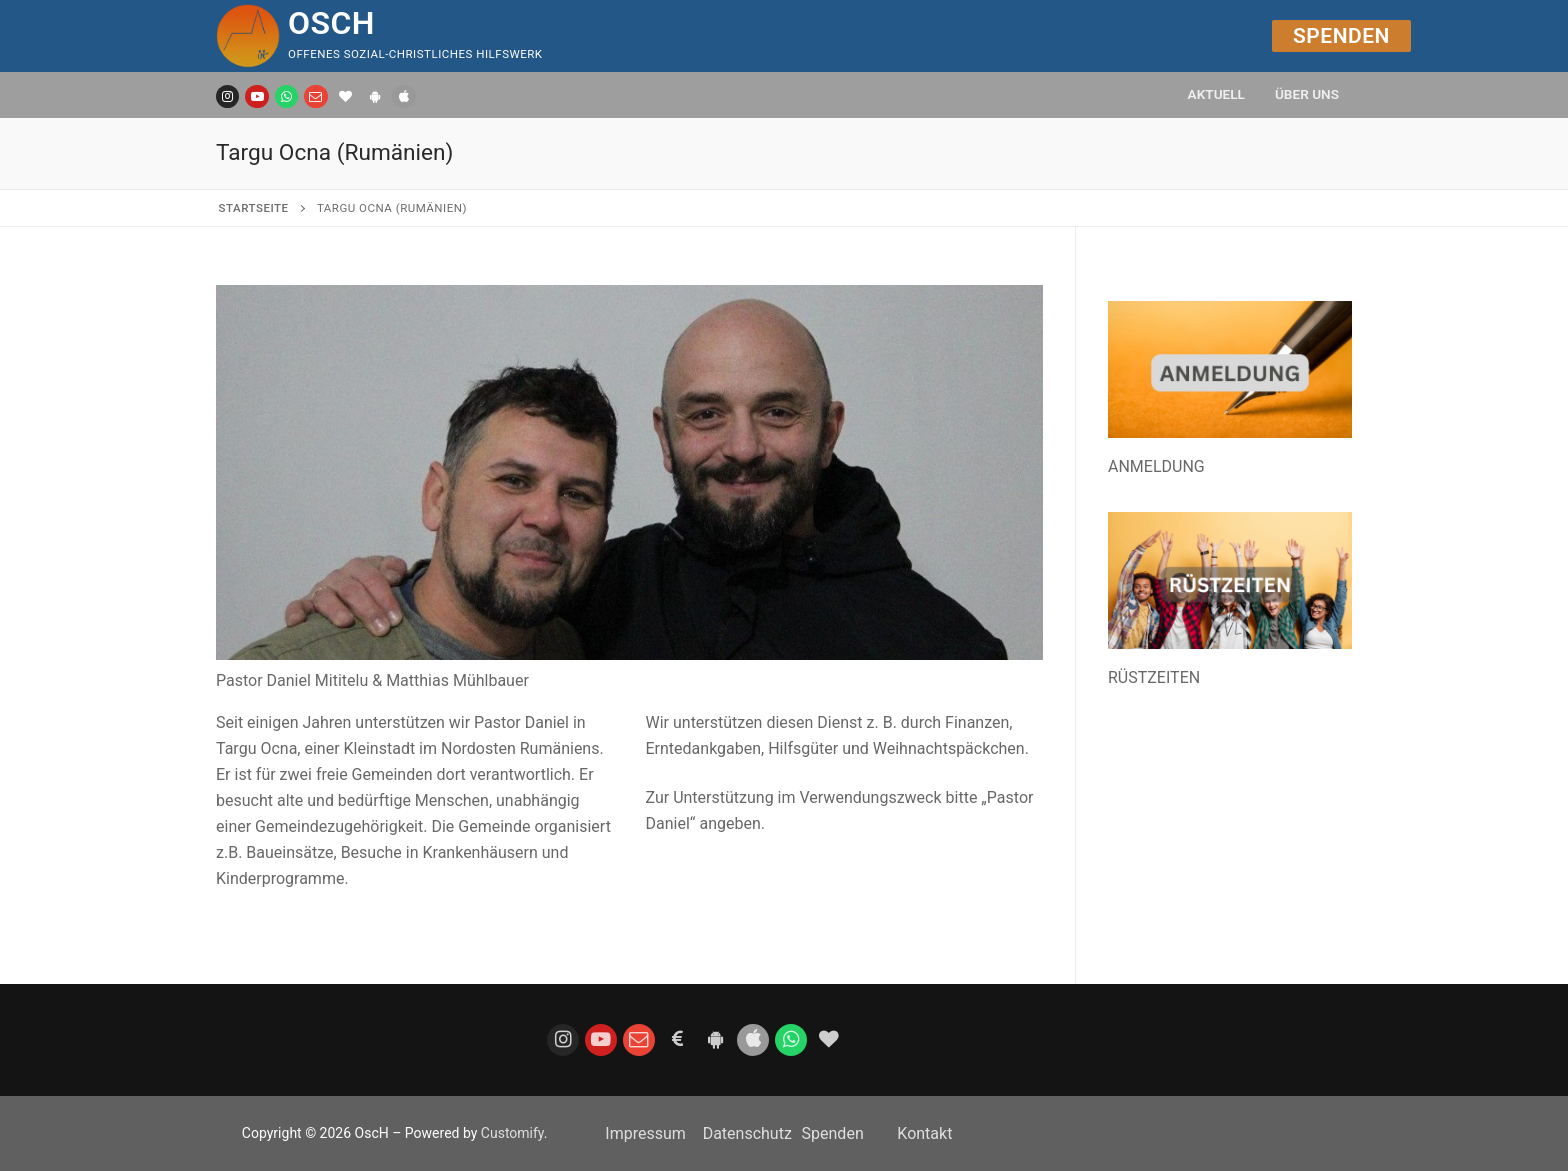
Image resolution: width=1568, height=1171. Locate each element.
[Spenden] (677, 1040)
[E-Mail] (315, 96)
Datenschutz (747, 1133)
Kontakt (924, 1133)
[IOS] (403, 96)
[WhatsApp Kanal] (286, 96)
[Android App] (715, 1040)
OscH (331, 23)
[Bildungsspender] (345, 96)
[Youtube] (256, 96)
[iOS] (753, 1040)
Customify (512, 1133)
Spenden (1341, 36)
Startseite (254, 208)
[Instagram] (227, 96)
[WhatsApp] (791, 1040)
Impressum (645, 1133)
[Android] (374, 96)
